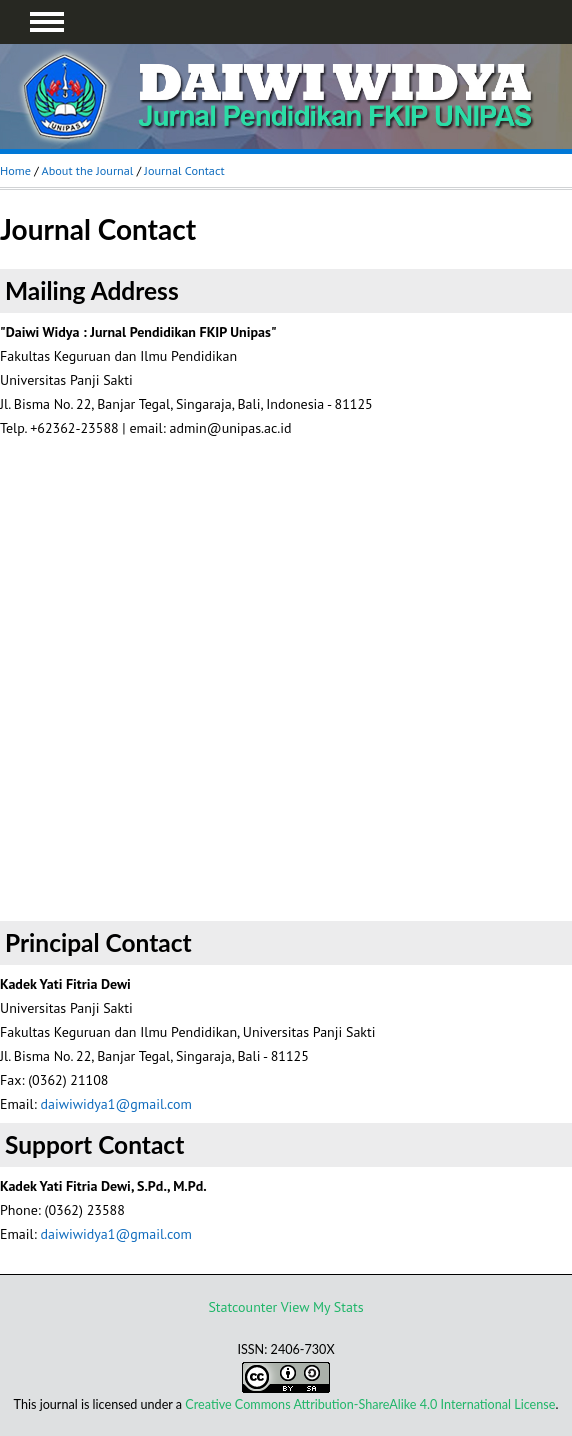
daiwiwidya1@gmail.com (115, 1104)
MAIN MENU (47, 22)
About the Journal (87, 170)
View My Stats (322, 1307)
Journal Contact (184, 170)
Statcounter (242, 1307)
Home (15, 170)
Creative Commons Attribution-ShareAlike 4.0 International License (370, 1404)
